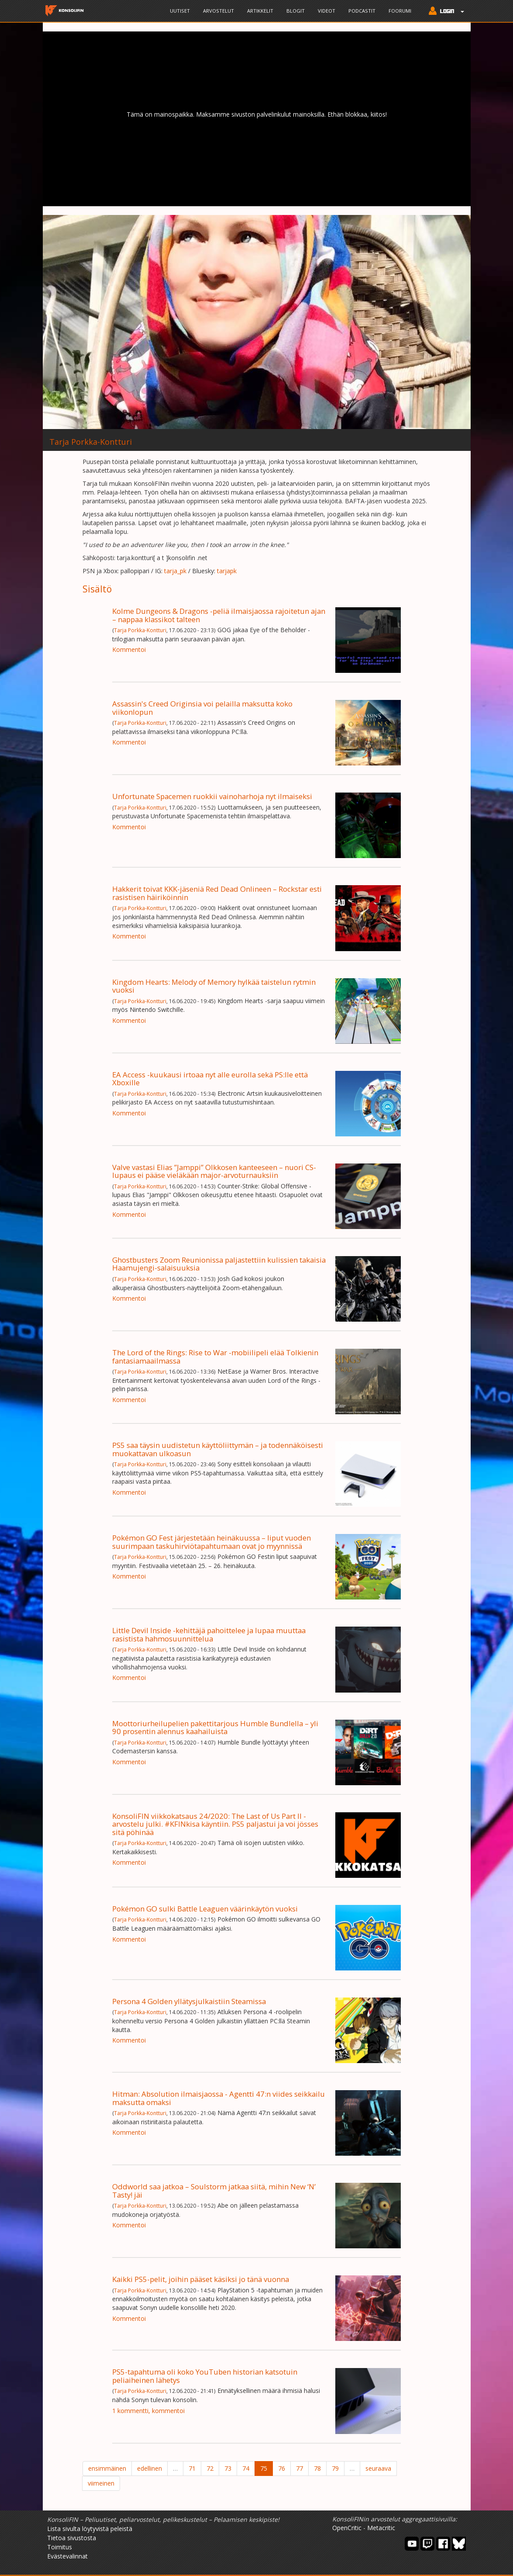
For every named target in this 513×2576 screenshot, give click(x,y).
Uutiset (180, 10)
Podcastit (361, 10)
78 (317, 2468)
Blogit (295, 10)
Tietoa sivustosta (71, 2538)
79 (335, 2468)
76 (281, 2468)
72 (210, 2468)
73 (227, 2468)
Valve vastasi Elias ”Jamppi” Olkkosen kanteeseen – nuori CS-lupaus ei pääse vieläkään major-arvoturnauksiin (214, 1171)
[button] (444, 12)
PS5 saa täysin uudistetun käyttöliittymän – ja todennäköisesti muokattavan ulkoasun (217, 1449)
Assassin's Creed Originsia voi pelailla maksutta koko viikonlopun (202, 708)
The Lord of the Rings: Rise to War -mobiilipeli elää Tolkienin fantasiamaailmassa (215, 1356)
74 (245, 2468)
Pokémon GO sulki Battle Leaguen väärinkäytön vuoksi (205, 1909)
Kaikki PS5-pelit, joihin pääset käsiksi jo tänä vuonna (200, 2279)
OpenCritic (347, 2528)
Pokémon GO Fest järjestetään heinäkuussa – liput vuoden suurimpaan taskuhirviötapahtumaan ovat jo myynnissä (211, 1542)
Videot (326, 10)
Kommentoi (129, 649)
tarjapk (227, 571)
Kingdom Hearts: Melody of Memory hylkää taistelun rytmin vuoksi (214, 986)
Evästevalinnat (67, 2556)
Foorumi (400, 10)
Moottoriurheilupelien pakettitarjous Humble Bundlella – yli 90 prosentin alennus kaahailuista (215, 1727)
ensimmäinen (107, 2468)
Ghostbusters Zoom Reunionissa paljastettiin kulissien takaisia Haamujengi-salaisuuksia (219, 1264)
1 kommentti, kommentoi (148, 2410)
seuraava (378, 2468)
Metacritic (381, 2528)
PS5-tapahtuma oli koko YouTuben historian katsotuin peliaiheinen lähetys (204, 2376)
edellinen (149, 2468)
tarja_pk (175, 571)
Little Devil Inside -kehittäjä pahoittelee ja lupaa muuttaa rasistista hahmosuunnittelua (209, 1634)
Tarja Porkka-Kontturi (140, 630)
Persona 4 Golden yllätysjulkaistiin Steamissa (189, 2001)
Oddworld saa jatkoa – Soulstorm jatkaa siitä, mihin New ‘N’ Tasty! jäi (214, 2190)
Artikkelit (260, 10)
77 (299, 2468)
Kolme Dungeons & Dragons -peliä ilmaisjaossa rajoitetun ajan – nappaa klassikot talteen (218, 615)
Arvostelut (218, 10)
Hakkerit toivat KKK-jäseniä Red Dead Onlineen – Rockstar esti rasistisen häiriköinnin (217, 893)
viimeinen (101, 2483)
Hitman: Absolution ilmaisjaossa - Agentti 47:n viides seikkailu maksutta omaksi (218, 2098)
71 (192, 2468)
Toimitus (59, 2547)
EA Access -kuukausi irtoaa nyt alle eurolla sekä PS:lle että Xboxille (210, 1078)
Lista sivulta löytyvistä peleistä (89, 2528)
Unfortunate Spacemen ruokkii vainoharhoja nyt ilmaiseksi (212, 796)
